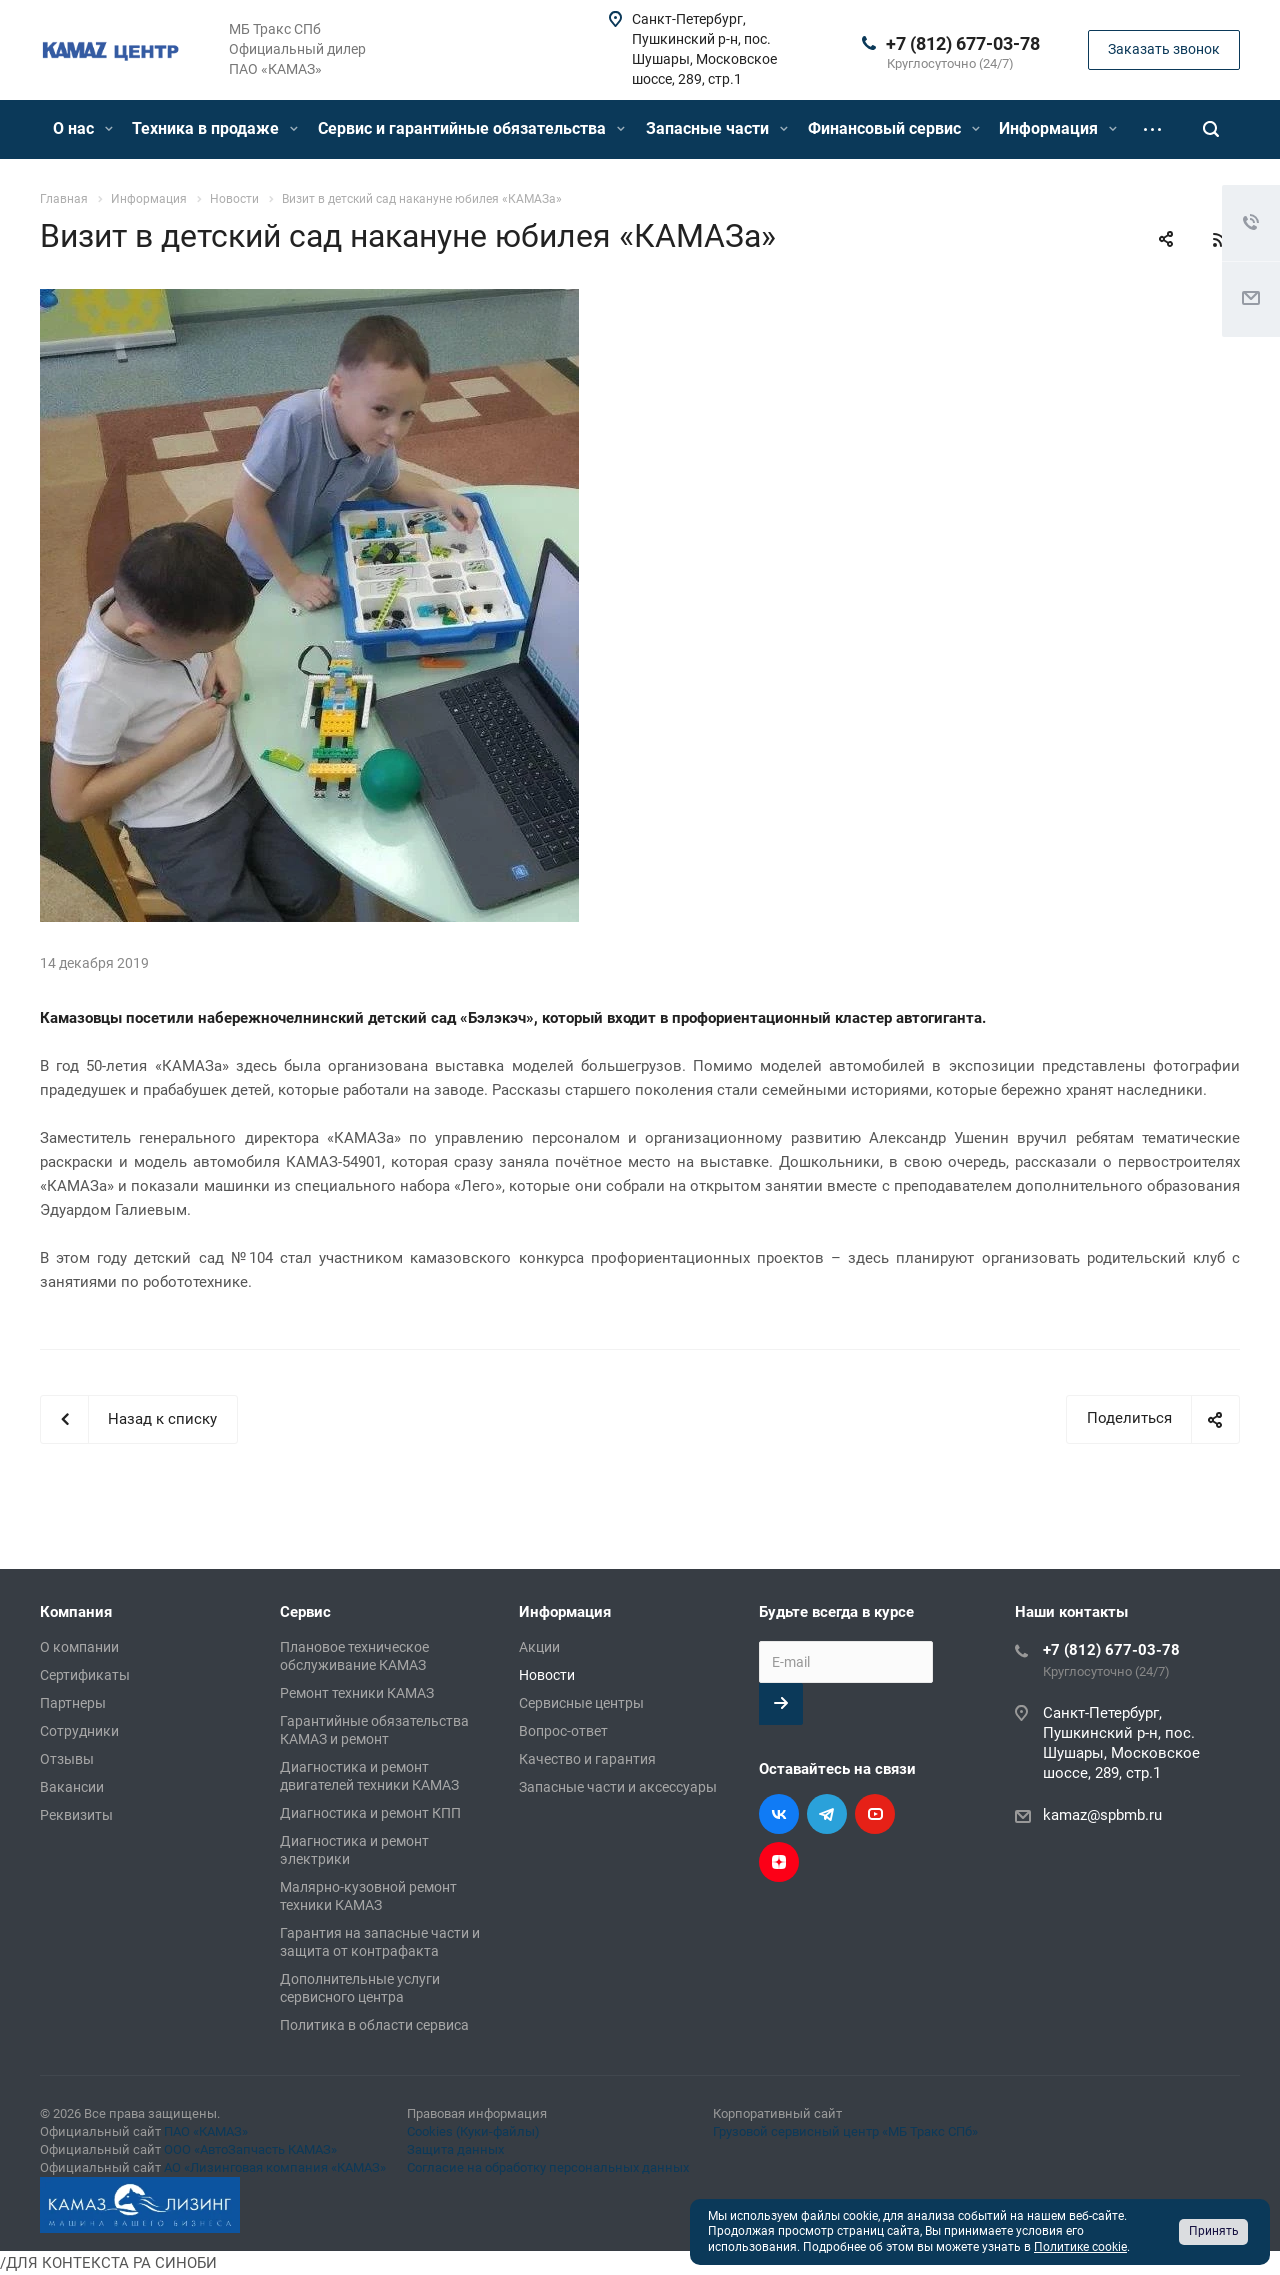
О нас (83, 128)
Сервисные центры (581, 1703)
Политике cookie (1080, 2247)
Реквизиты (76, 1815)
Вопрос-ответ (563, 1731)
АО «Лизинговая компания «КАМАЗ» (275, 2167)
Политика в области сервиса (374, 2025)
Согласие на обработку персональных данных (548, 2167)
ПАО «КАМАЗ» (206, 2131)
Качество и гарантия (587, 1759)
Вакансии (72, 1787)
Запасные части (717, 128)
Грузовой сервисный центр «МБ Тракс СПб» (845, 2131)
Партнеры (73, 1703)
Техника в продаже (215, 128)
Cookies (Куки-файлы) (473, 2131)
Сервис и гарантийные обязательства (471, 128)
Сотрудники (79, 1731)
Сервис (305, 1612)
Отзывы (67, 1759)
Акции (539, 1647)
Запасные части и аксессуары (618, 1787)
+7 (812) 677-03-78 (963, 43)
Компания (76, 1612)
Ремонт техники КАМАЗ (357, 1693)
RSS (1220, 240)
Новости (547, 1675)
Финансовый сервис (894, 128)
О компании (79, 1647)
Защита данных (455, 2149)
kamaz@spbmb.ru (1102, 1815)
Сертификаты (85, 1675)
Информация (1058, 128)
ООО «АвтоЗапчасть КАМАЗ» (250, 2149)
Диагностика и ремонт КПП (370, 1813)
